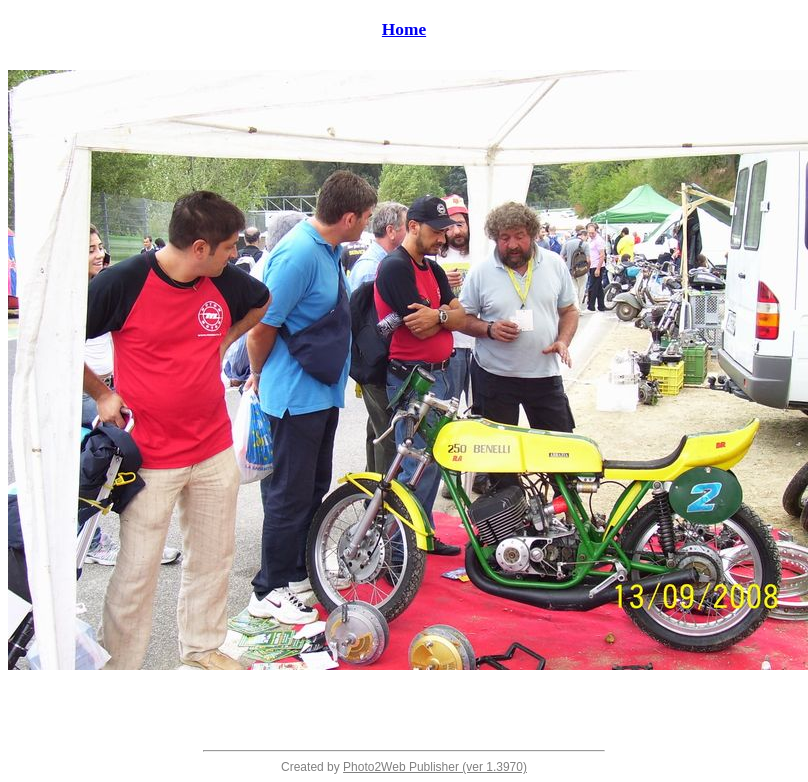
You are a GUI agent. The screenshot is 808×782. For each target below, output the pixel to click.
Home (404, 29)
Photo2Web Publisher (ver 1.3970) (435, 767)
